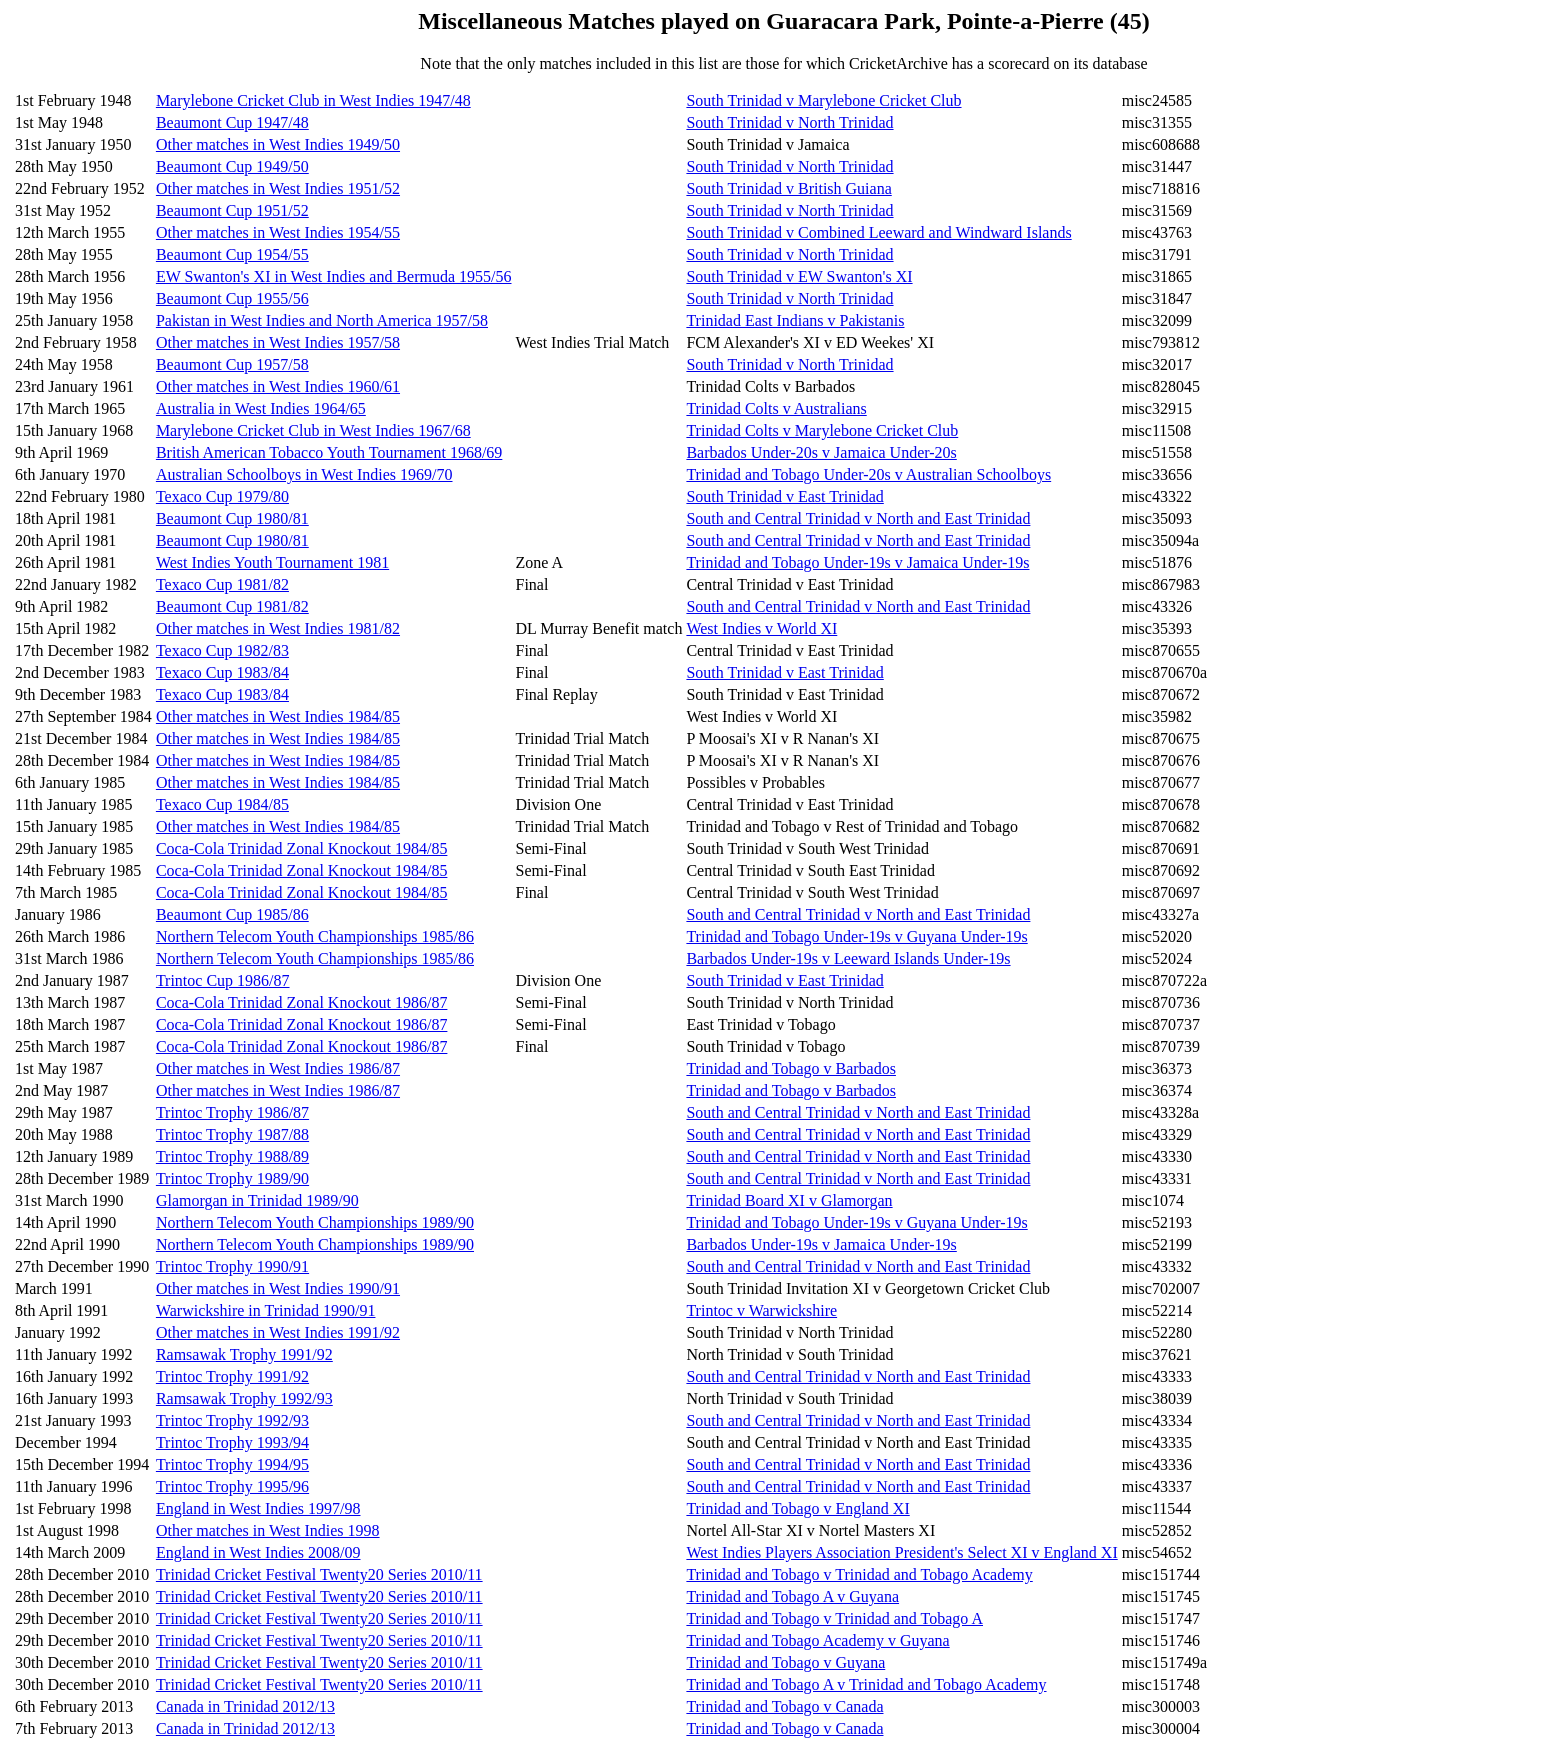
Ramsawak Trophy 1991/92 (244, 1354)
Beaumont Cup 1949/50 (232, 166)
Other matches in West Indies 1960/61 (278, 386)
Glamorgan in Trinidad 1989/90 (257, 1200)
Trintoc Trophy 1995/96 (232, 1486)
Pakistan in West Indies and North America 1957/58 (322, 320)
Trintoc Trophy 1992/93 (232, 1420)
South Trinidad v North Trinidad (789, 122)
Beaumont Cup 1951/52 (232, 210)
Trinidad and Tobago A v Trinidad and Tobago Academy (866, 1684)
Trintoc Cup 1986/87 (223, 980)
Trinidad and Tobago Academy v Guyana (817, 1640)
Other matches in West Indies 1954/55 (278, 232)
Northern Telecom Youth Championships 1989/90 (315, 1222)
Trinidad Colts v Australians (776, 408)
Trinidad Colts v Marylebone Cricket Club (822, 430)
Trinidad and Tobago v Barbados (791, 1068)
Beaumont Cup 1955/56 (232, 298)
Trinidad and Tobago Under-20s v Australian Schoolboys (868, 474)
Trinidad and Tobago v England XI (797, 1508)
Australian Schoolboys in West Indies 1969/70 (304, 474)
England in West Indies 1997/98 (258, 1508)
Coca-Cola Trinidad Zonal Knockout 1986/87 (302, 1002)
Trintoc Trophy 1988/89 (232, 1156)
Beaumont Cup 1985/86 (232, 914)
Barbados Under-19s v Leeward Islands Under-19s (848, 958)
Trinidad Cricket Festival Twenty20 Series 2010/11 (319, 1574)
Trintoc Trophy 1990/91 (232, 1266)
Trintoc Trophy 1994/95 (232, 1464)
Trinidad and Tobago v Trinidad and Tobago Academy (859, 1574)
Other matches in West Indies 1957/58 (278, 342)
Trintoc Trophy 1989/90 (232, 1178)
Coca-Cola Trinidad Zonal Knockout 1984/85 (302, 848)
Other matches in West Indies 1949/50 (278, 144)
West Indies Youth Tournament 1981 (272, 562)
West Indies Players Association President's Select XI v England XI (901, 1552)
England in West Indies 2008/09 (258, 1552)
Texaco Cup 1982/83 (222, 650)
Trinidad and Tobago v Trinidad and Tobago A (834, 1618)
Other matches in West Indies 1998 (268, 1530)
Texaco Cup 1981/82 (222, 584)
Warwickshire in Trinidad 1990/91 (266, 1310)
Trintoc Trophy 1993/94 (232, 1442)
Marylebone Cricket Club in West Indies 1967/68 (313, 430)
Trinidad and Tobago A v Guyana (792, 1596)
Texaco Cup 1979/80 (222, 496)
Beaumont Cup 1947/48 (232, 122)
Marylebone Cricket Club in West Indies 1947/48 (313, 100)
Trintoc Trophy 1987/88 (232, 1134)
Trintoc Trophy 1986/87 (232, 1112)
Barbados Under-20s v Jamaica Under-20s (821, 452)
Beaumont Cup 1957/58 (232, 364)
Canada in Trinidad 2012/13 (245, 1706)
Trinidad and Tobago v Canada (784, 1706)
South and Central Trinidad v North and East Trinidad (858, 518)
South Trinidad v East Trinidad (784, 496)
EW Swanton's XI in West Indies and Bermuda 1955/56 (334, 276)
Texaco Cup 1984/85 (222, 804)
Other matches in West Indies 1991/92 (278, 1332)
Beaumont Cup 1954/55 (232, 254)
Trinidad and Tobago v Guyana (785, 1662)
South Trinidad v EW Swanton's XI (799, 276)
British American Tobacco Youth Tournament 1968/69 (329, 452)
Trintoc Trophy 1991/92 (232, 1376)
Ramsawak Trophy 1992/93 (244, 1398)
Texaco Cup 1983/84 (222, 672)
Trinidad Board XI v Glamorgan (789, 1200)
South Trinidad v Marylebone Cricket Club (823, 100)
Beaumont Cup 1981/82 (232, 606)
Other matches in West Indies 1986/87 (278, 1068)
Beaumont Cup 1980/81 (232, 518)
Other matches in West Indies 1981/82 (278, 628)
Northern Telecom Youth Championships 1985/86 (315, 936)
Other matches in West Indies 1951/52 (278, 188)
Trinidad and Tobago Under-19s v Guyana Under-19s (856, 936)
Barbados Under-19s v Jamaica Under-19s (821, 1244)
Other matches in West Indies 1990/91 (278, 1288)
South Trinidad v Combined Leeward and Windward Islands (878, 232)
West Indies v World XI (761, 628)
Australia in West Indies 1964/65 (261, 408)
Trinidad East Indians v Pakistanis (795, 320)
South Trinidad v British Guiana (788, 188)
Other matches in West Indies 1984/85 (278, 716)
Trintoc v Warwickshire (761, 1310)
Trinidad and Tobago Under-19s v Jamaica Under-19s (857, 562)
